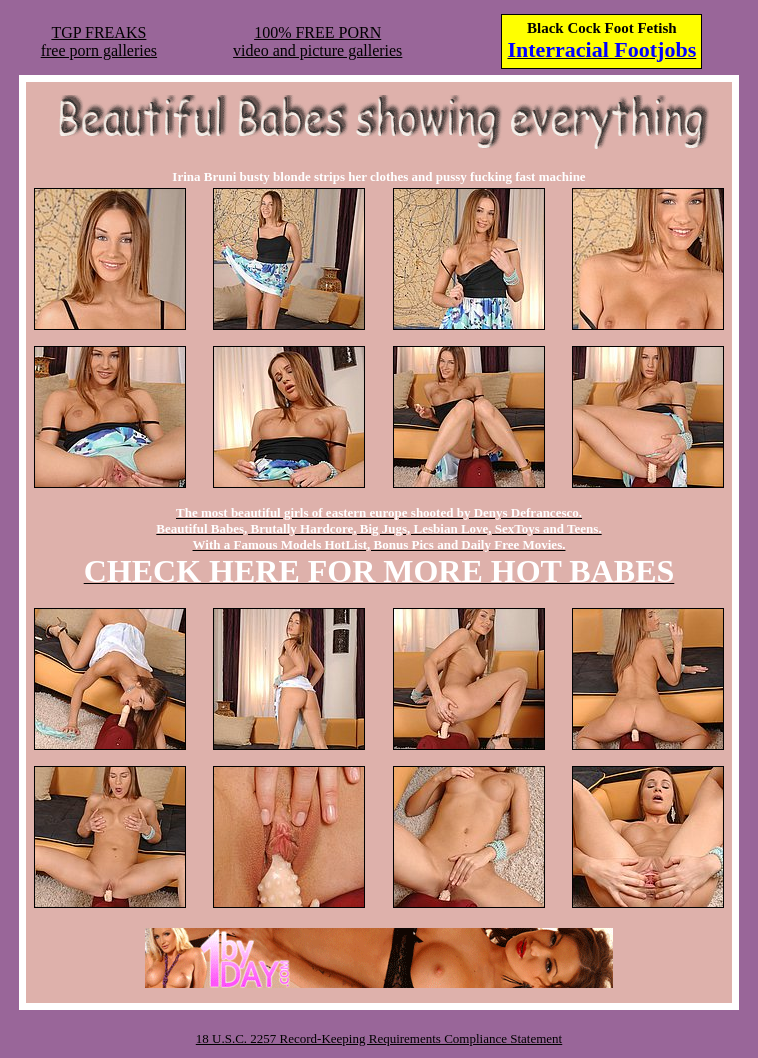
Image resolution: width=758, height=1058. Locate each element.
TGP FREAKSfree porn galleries (99, 41)
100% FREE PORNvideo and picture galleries (317, 41)
